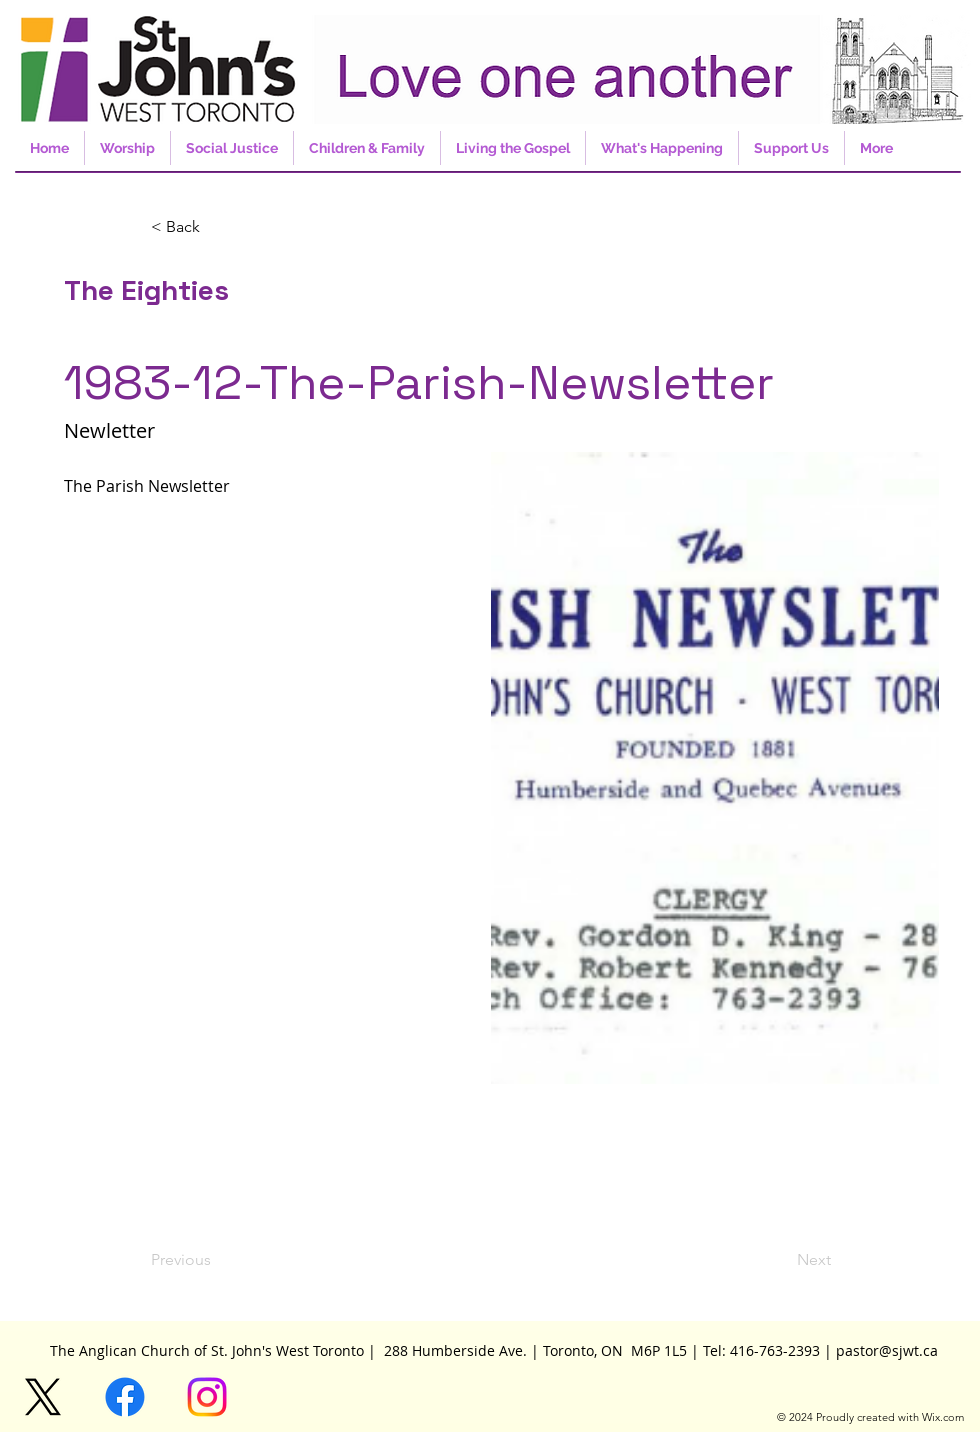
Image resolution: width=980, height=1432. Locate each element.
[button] (217, 227)
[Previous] (217, 1260)
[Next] (781, 1260)
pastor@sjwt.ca (887, 1350)
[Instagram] (207, 1397)
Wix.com (943, 1417)
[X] (43, 1397)
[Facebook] (125, 1397)
